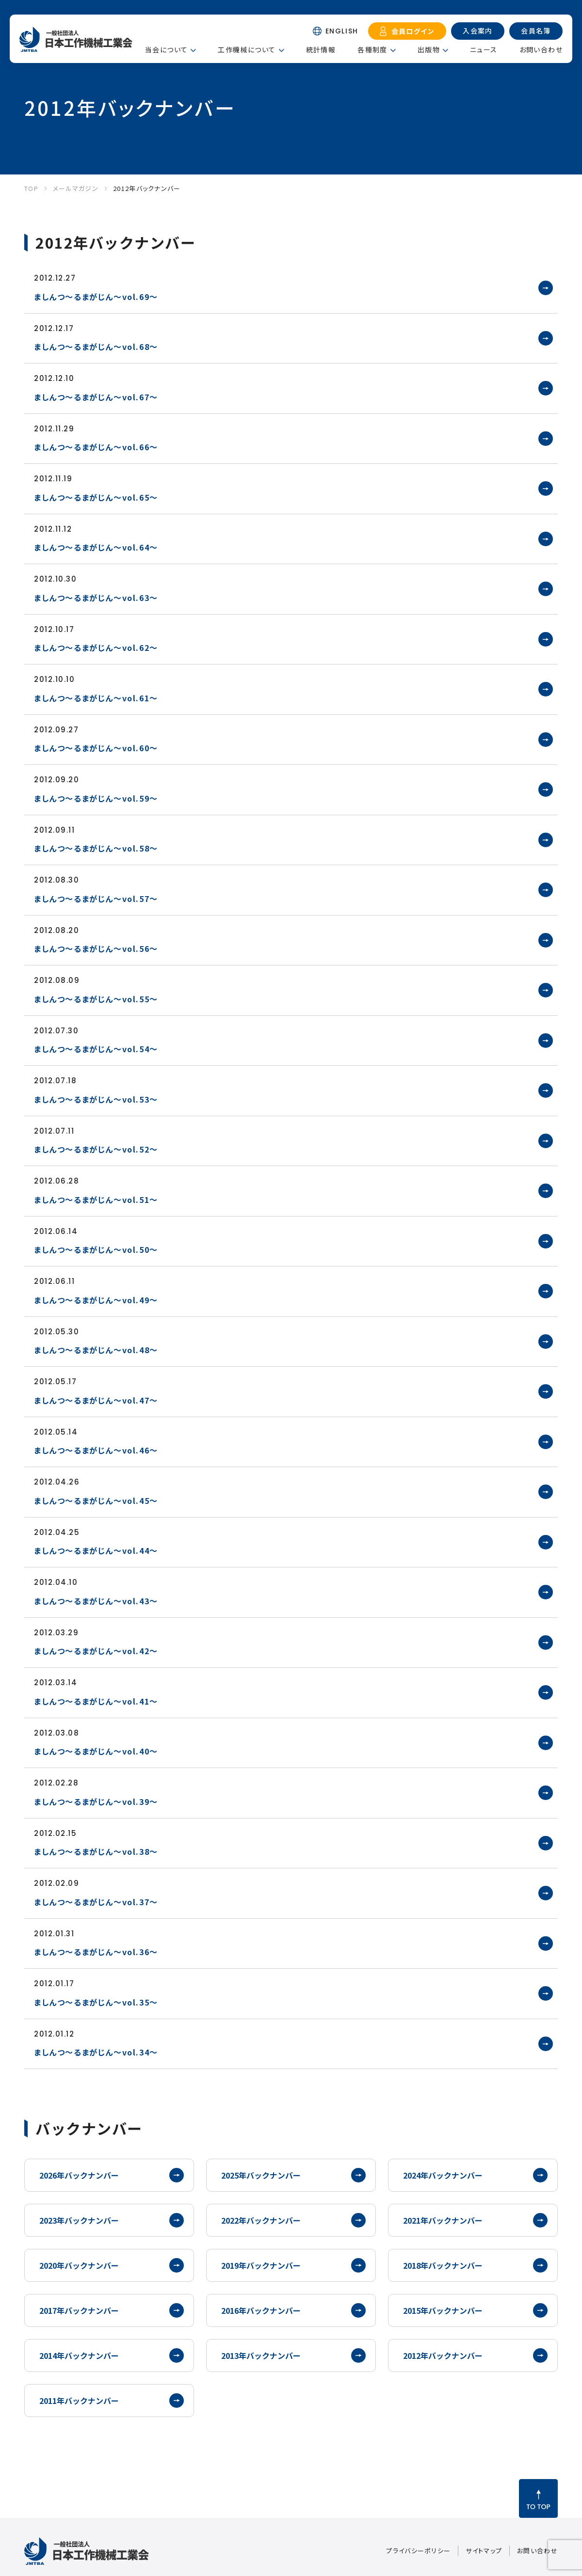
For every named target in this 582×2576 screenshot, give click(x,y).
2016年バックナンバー (261, 2310)
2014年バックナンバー (79, 2355)
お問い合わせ (541, 49)
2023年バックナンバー (79, 2220)
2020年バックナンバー (79, 2265)
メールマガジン (75, 188)
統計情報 (321, 49)
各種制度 (372, 49)
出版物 (429, 49)
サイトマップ (484, 2550)
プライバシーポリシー (418, 2550)
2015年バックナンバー (443, 2310)
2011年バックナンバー (79, 2400)
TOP (31, 188)
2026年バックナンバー (79, 2175)
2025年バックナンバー (261, 2175)
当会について (166, 49)
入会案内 (478, 30)
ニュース (484, 49)
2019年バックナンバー (261, 2265)
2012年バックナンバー (147, 188)
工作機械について (246, 49)
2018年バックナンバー (443, 2265)
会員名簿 (536, 30)
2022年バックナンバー (261, 2220)
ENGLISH (341, 31)
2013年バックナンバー (261, 2355)
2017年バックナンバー (79, 2310)
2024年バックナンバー (443, 2175)
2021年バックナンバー (443, 2220)
